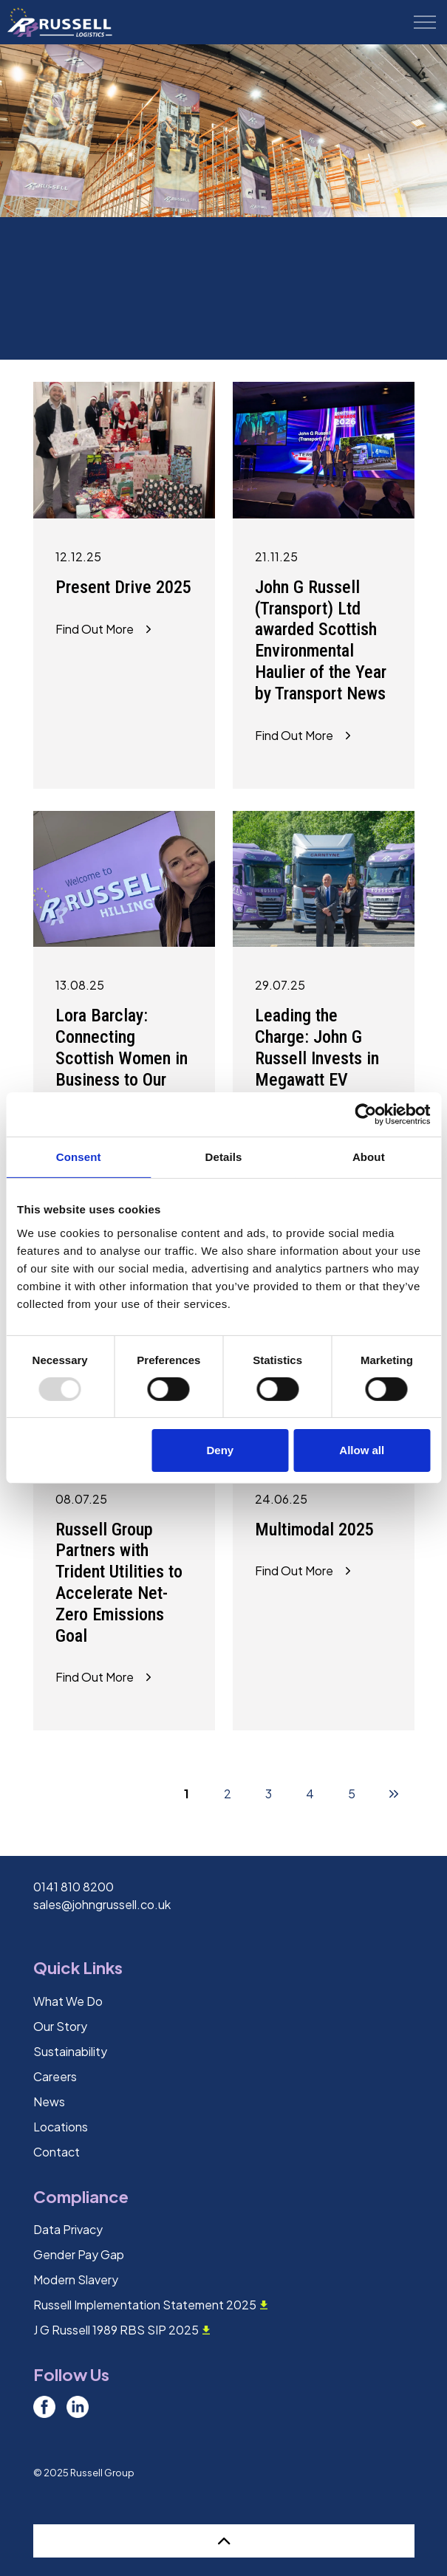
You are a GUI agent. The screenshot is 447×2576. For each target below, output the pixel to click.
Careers (55, 2076)
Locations (60, 2126)
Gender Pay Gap (78, 2254)
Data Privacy (68, 2229)
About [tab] (368, 1157)
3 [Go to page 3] (268, 1793)
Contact (56, 2151)
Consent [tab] (78, 1157)
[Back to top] (223, 2541)
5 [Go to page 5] (351, 1793)
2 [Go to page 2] (227, 1793)
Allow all (361, 1450)
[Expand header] (425, 22)
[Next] (394, 1793)
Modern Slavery (75, 2279)
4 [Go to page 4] (310, 1793)
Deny (219, 1450)
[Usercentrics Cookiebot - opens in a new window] (365, 1114)
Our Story (60, 2026)
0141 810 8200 (73, 1886)
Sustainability (70, 2051)
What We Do (68, 2001)
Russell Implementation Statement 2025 (150, 2304)
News (49, 2101)
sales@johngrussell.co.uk (102, 1904)
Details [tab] (223, 1157)
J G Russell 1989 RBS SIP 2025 (121, 2329)
